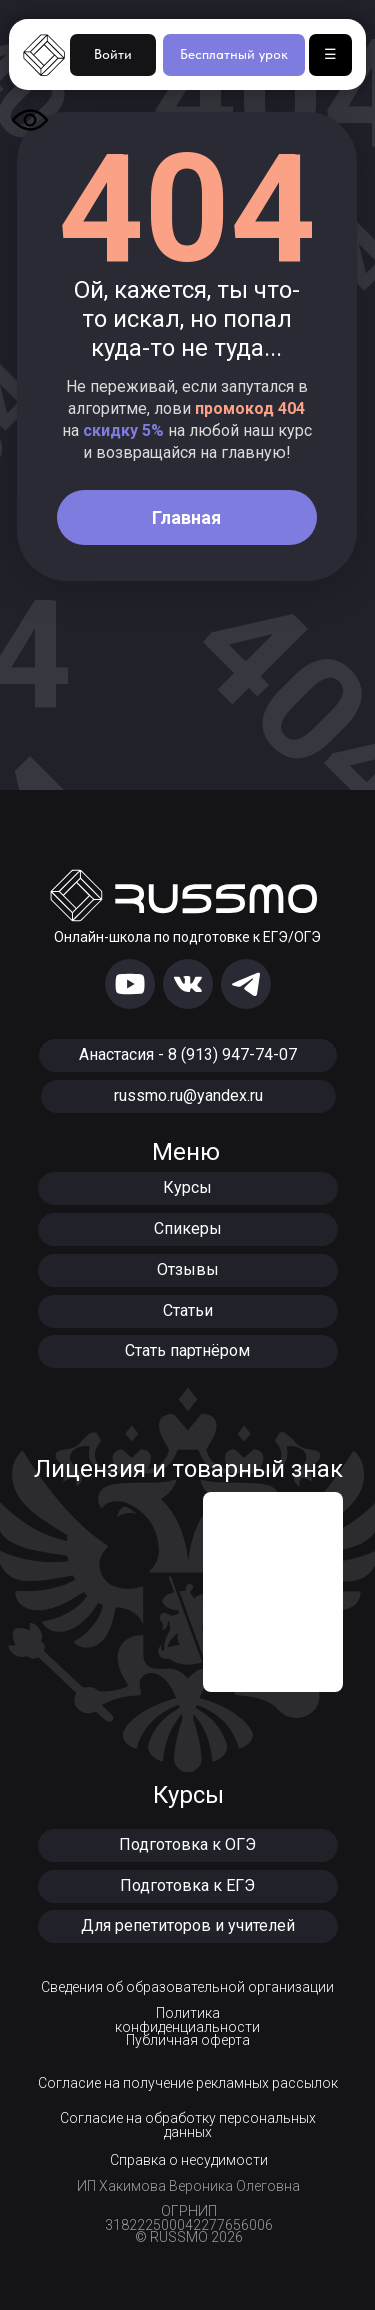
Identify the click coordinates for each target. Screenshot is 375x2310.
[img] (130, 984)
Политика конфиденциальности (187, 2020)
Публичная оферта (188, 2040)
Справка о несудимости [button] (189, 2160)
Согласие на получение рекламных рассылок (188, 2083)
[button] (188, 1845)
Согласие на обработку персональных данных (188, 2125)
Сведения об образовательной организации (187, 1987)
